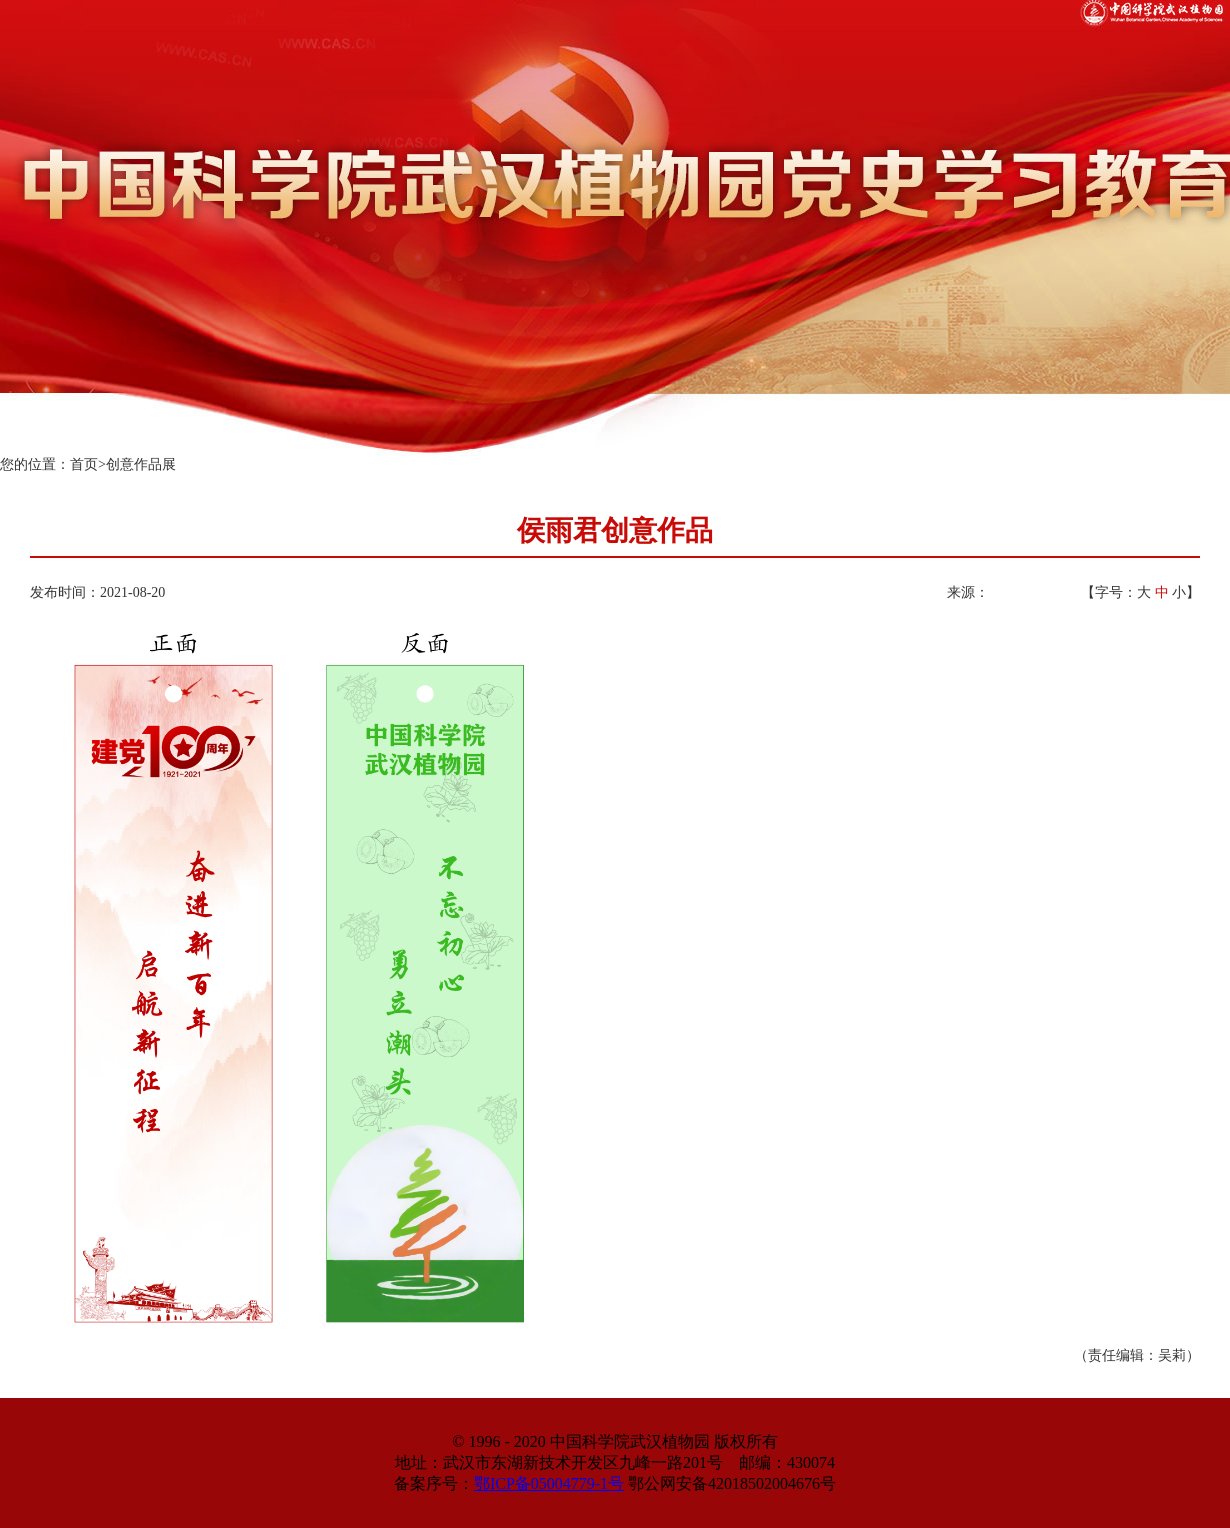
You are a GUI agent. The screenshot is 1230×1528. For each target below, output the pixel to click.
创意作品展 (141, 464)
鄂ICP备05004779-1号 (549, 1483)
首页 (84, 464)
